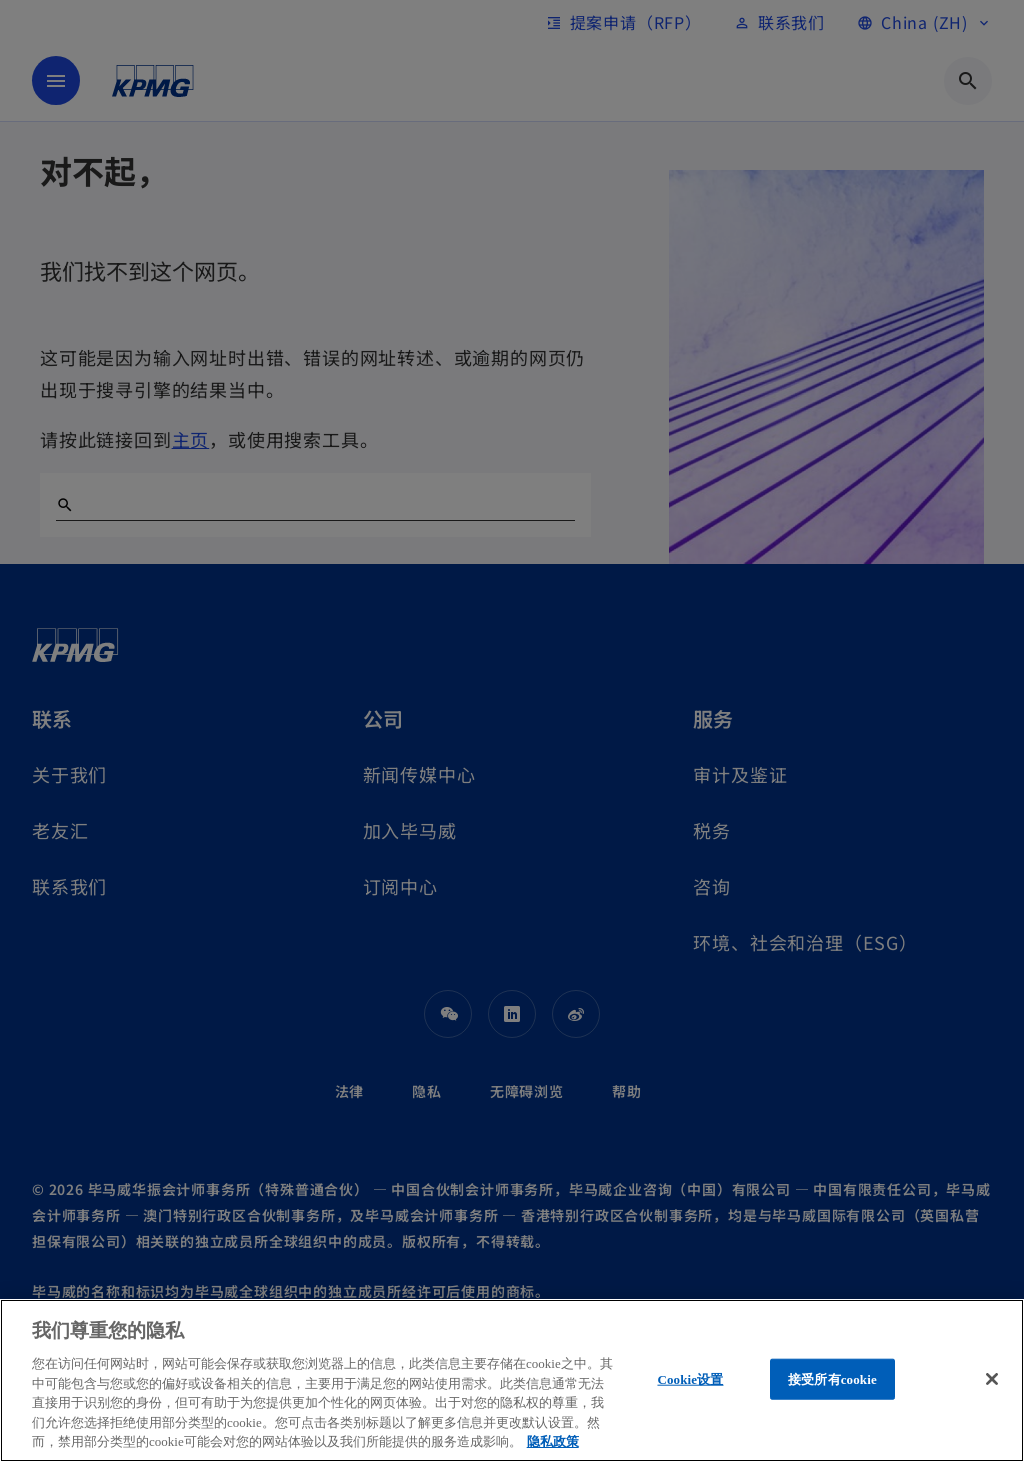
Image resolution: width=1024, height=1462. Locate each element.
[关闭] (992, 1379)
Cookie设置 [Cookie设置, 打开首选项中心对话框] (690, 1378)
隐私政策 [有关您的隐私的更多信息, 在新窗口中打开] (553, 1441)
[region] (512, 1380)
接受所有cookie (832, 1378)
